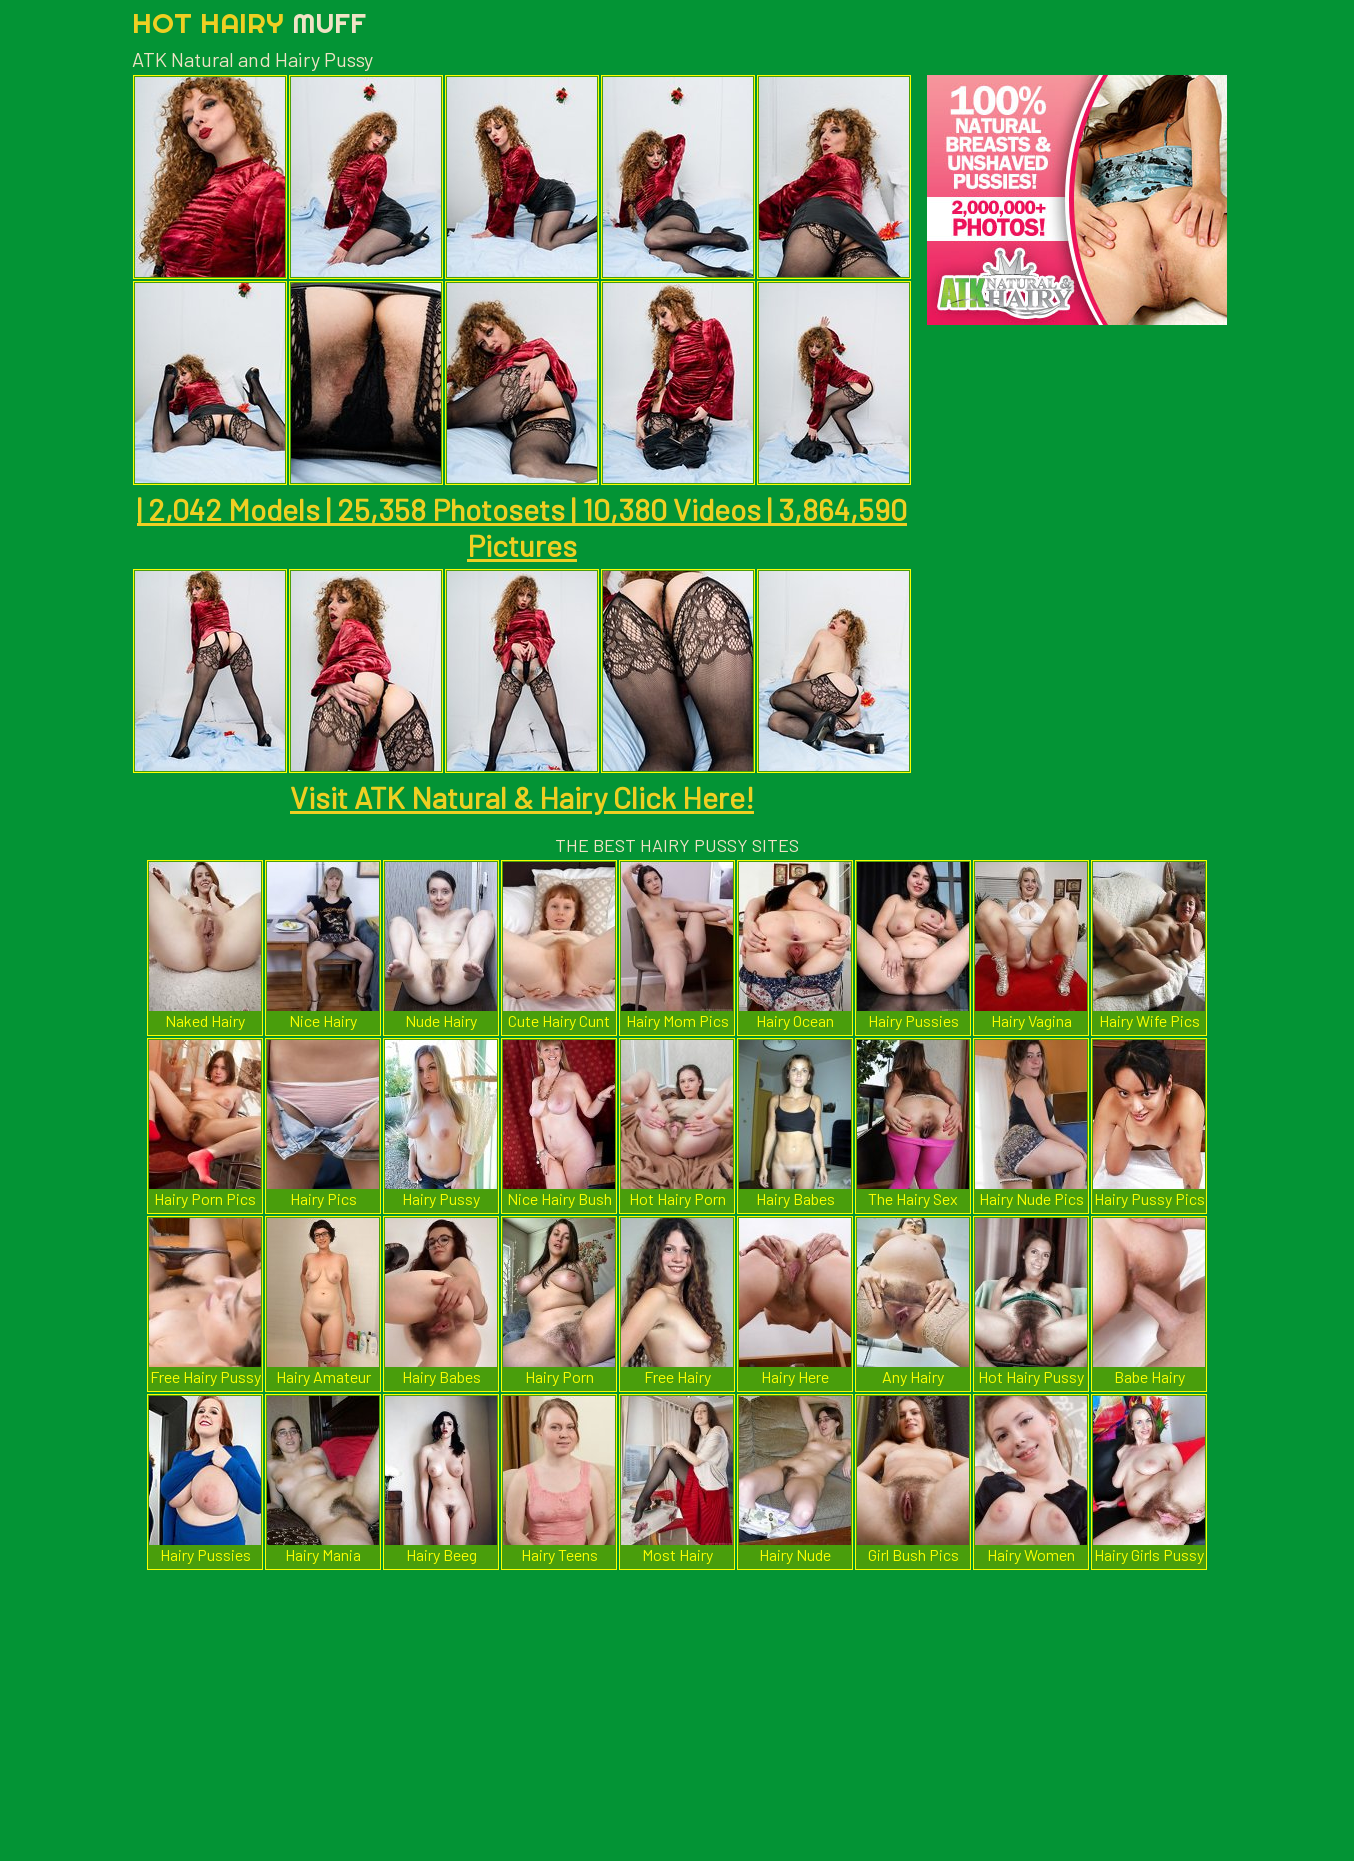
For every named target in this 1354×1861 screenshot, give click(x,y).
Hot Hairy (249, 22)
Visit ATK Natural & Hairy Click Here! (522, 797)
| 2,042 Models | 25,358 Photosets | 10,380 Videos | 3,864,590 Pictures (522, 527)
